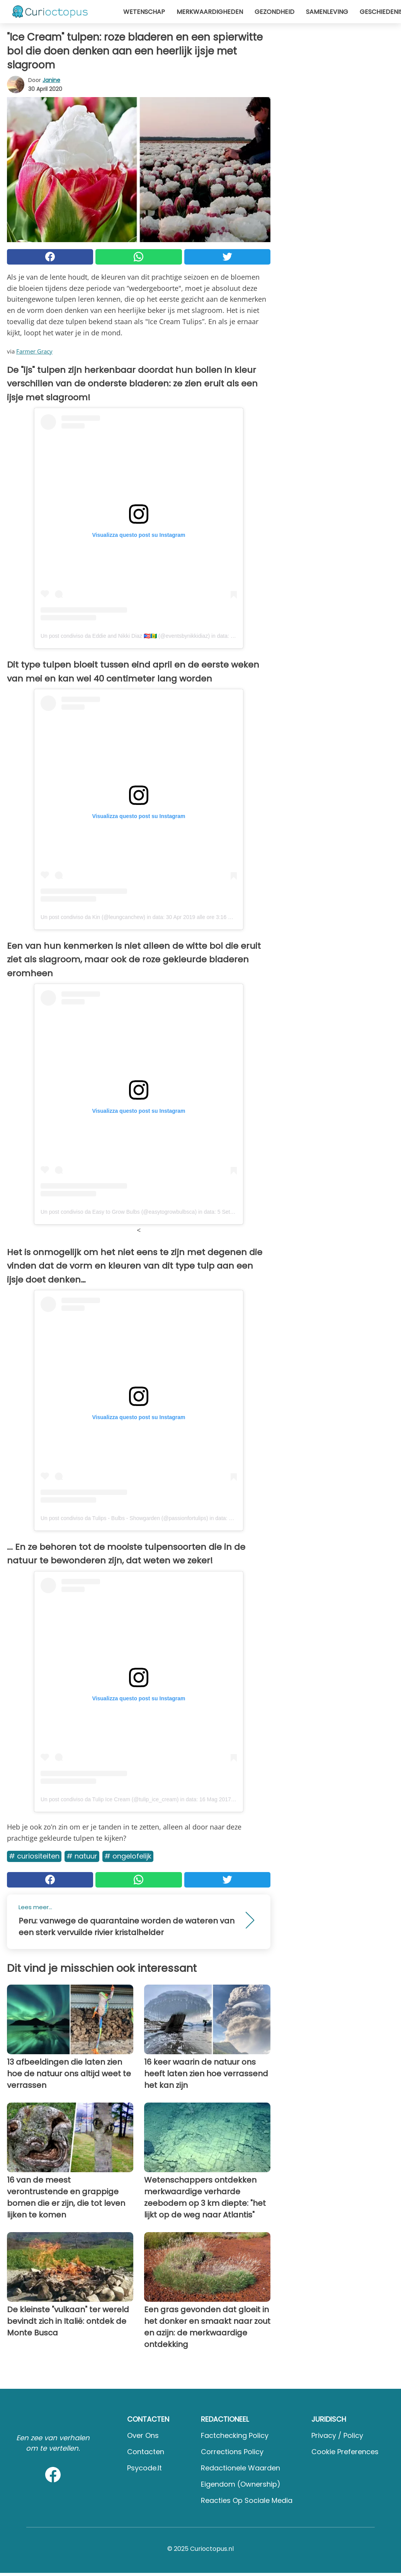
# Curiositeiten (34, 1856)
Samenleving (327, 11)
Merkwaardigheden (210, 11)
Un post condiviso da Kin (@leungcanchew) (93, 917)
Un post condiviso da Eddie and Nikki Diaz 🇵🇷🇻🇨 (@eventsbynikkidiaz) (125, 636)
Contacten (145, 2451)
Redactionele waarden (240, 2468)
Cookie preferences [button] (345, 2451)
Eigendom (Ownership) (240, 2484)
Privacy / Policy (337, 2435)
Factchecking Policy (234, 2435)
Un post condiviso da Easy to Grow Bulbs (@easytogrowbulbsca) (119, 1212)
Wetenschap (144, 11)
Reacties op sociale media (246, 2500)
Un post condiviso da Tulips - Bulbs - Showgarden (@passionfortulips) (124, 1518)
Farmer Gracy (34, 351)
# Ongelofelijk (127, 1856)
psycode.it (144, 2468)
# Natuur (81, 1856)
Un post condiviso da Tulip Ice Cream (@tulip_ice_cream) (109, 1799)
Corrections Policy (232, 2451)
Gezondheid (274, 11)
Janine (51, 80)
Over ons (143, 2435)
